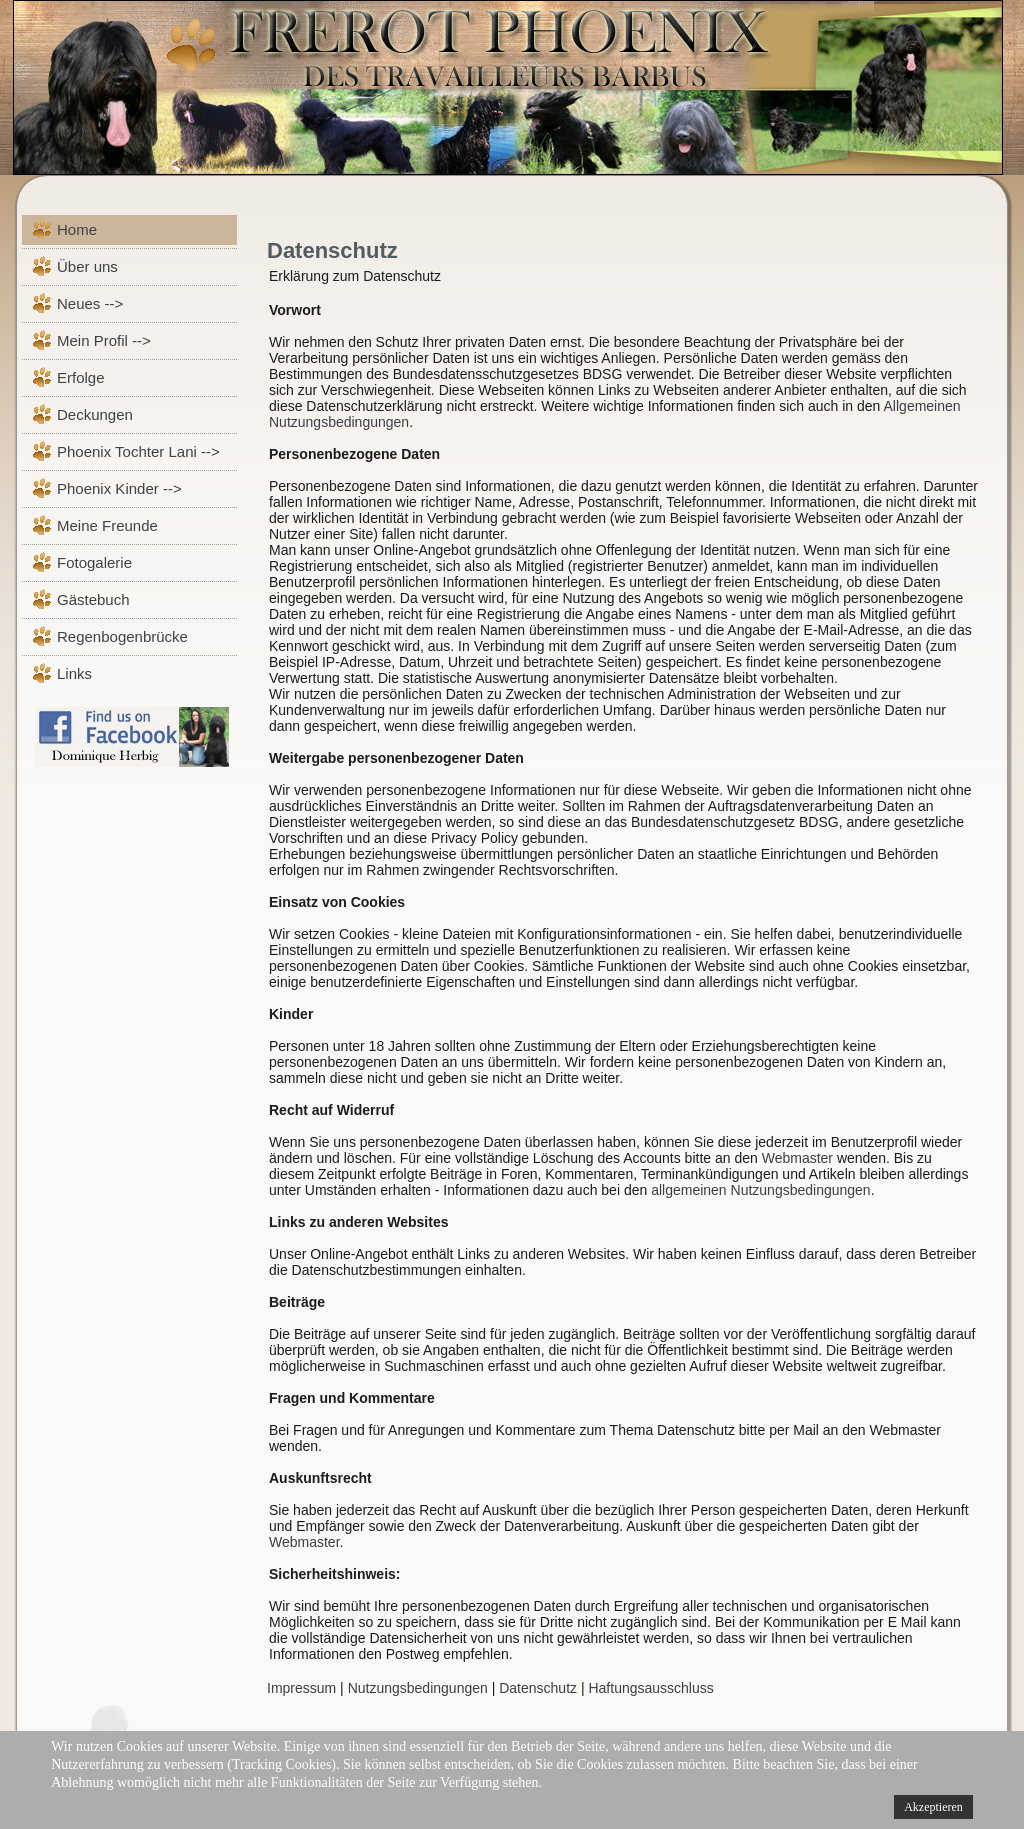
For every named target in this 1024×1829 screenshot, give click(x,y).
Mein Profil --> (104, 340)
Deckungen (95, 414)
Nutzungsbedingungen (418, 1688)
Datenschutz (332, 250)
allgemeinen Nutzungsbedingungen (761, 1190)
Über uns (87, 266)
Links (74, 673)
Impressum (301, 1688)
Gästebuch (93, 599)
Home (77, 229)
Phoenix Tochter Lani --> (138, 451)
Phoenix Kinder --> (119, 488)
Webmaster (797, 1158)
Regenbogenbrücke (122, 636)
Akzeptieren (933, 1807)
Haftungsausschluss (650, 1688)
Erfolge (81, 377)
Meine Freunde (107, 525)
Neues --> (90, 303)
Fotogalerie (94, 562)
